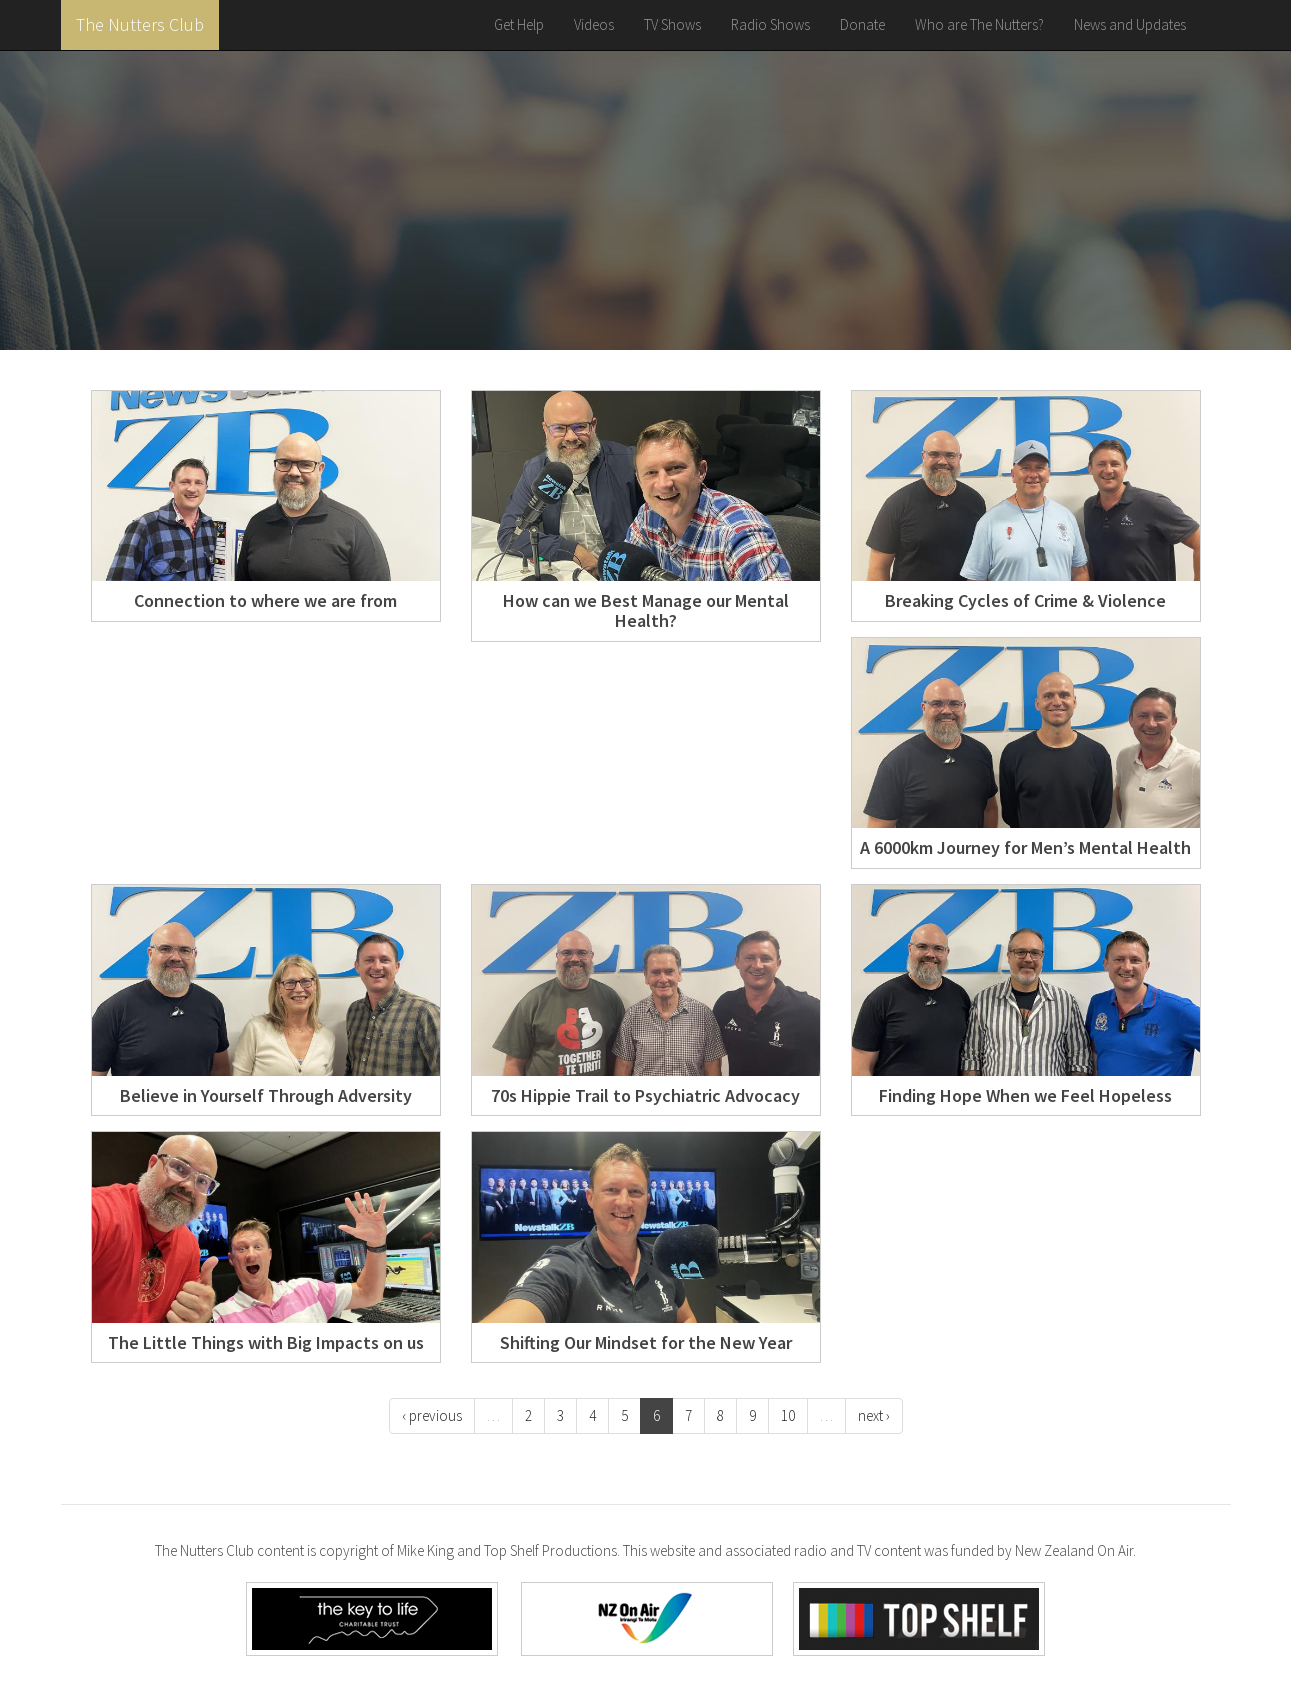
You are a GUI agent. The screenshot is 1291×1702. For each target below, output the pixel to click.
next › (874, 1415)
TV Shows (672, 24)
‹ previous (432, 1415)
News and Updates (1130, 24)
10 (788, 1415)
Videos (594, 24)
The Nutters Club (140, 24)
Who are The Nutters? (979, 24)
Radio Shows (770, 24)
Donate (862, 24)
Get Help (519, 24)
